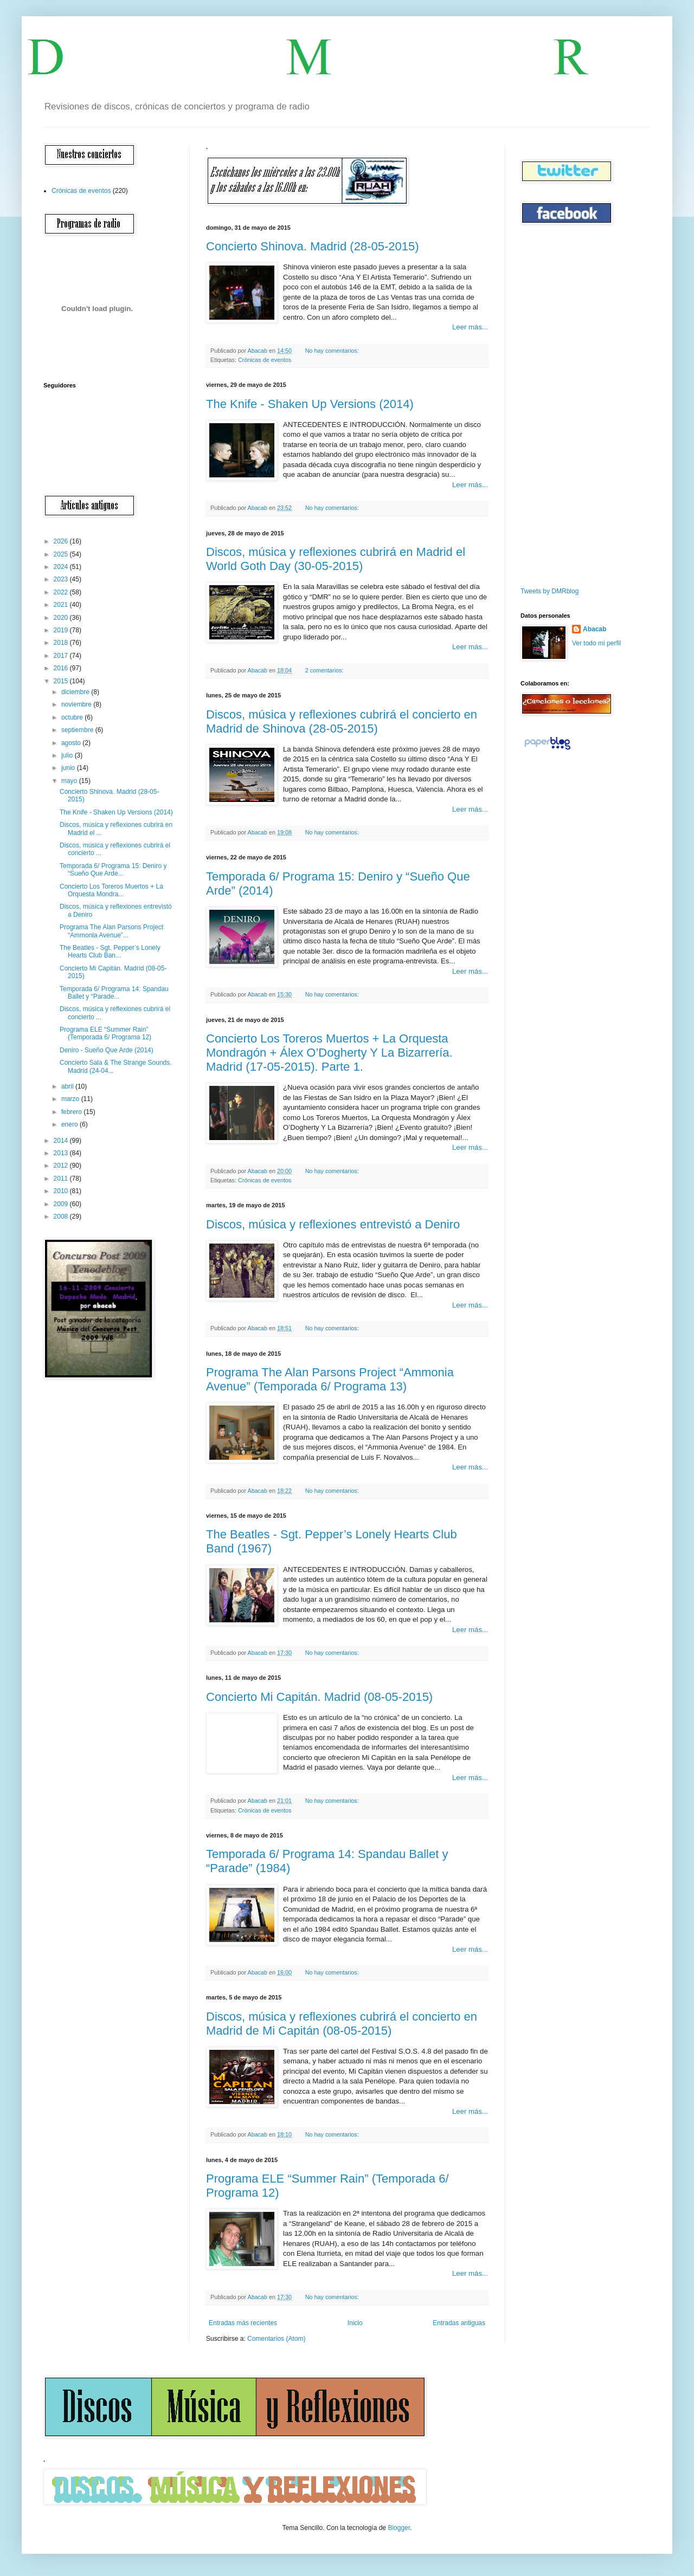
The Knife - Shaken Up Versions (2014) (310, 404)
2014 (62, 1140)
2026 (62, 541)
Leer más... (470, 327)
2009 (62, 1204)
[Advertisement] (553, 405)
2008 (62, 1216)
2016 (62, 668)
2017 (62, 655)
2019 (62, 630)
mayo (70, 781)
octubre (73, 717)
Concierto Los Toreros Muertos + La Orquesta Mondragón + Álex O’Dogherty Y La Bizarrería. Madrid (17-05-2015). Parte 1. (329, 1052)
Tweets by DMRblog (549, 591)
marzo (71, 1099)
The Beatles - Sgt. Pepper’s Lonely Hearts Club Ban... (110, 951)
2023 (62, 579)
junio (69, 768)
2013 (62, 1153)
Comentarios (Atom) (276, 2338)
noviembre (77, 704)
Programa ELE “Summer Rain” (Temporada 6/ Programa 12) (105, 1033)
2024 (62, 567)
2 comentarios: (325, 670)
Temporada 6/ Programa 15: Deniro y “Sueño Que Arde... (113, 869)
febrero (72, 1112)
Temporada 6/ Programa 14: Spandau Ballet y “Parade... (114, 992)
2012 (62, 1165)
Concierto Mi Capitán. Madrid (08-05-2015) (319, 1697)
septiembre (78, 730)
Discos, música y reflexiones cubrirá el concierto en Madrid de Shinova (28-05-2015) (341, 721)
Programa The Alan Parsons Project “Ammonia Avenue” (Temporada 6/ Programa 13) (330, 1379)
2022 (62, 592)
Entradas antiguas (459, 2323)
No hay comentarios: (333, 350)
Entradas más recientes (243, 2323)
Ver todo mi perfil (596, 643)
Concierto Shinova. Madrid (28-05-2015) (312, 246)
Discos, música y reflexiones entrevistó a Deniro (333, 1224)
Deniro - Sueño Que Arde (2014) (106, 1050)
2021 (62, 605)
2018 (62, 642)
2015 (62, 681)
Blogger (399, 2528)
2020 (62, 618)
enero (70, 1124)
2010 (62, 1191)
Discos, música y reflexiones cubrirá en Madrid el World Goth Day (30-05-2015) (335, 559)
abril (68, 1086)
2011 (62, 1178)
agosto (71, 743)
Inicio (355, 2323)
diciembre (76, 692)
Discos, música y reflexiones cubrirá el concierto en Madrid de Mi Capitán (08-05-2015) (341, 2023)
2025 (62, 554)
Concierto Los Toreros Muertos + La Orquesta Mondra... (111, 890)
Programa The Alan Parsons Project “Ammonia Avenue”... (111, 931)
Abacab (594, 629)
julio (68, 755)
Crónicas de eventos (264, 360)
